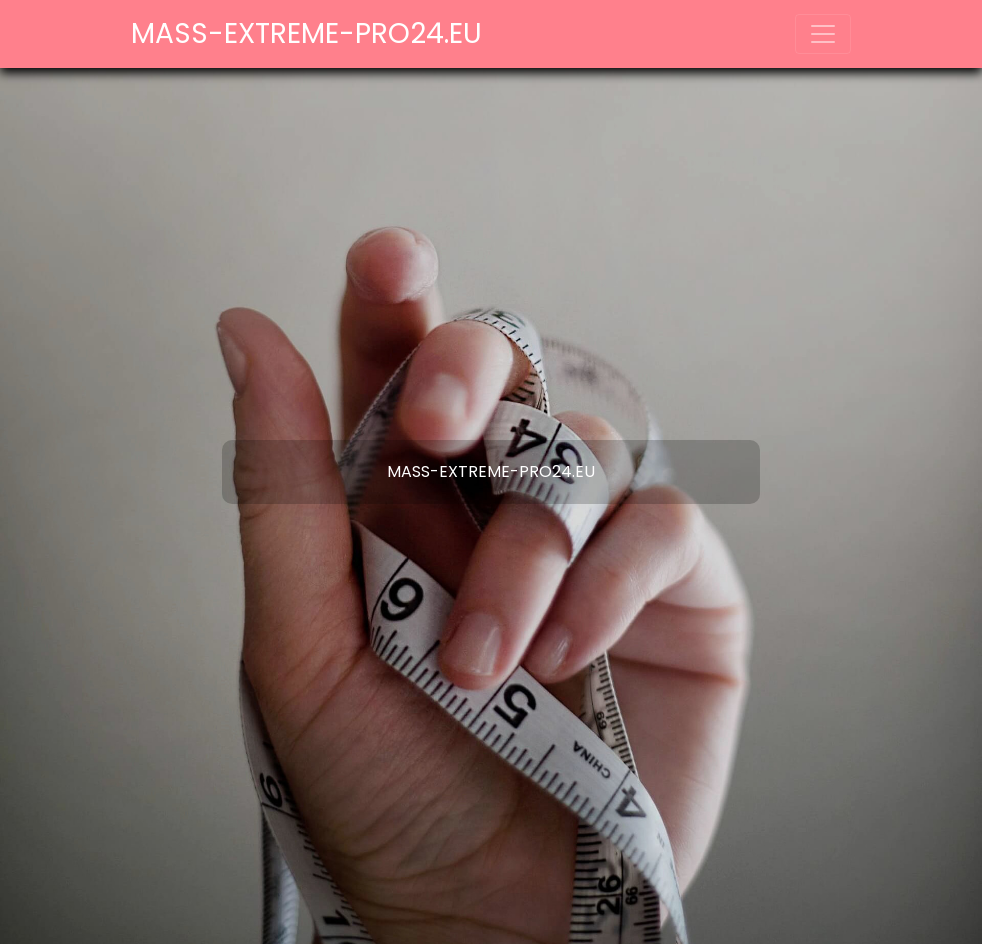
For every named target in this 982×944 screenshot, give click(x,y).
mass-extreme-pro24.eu (306, 33)
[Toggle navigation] (823, 34)
